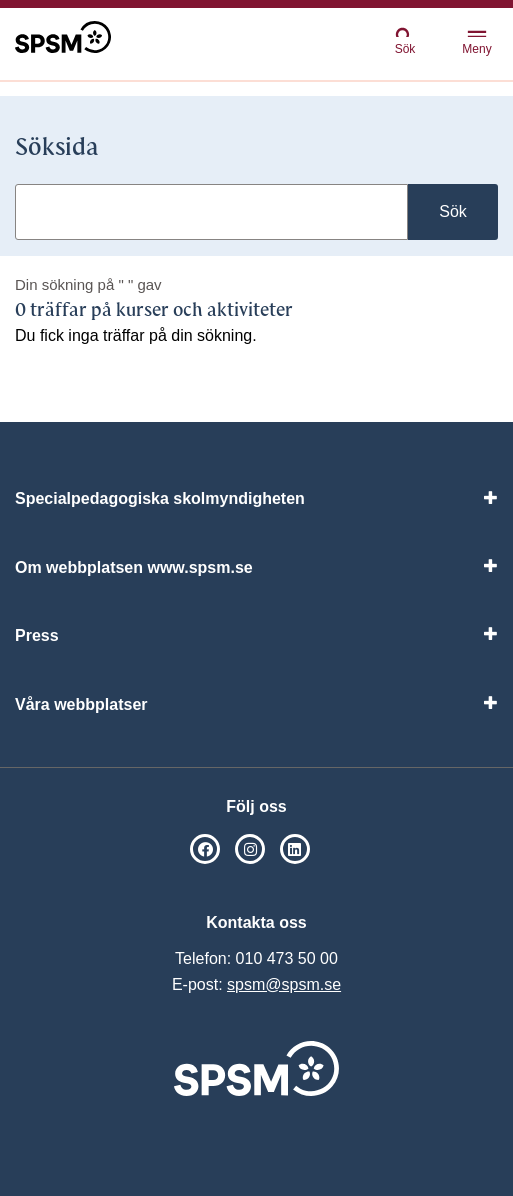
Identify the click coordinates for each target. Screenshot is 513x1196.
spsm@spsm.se (284, 984)
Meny (476, 43)
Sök (405, 40)
